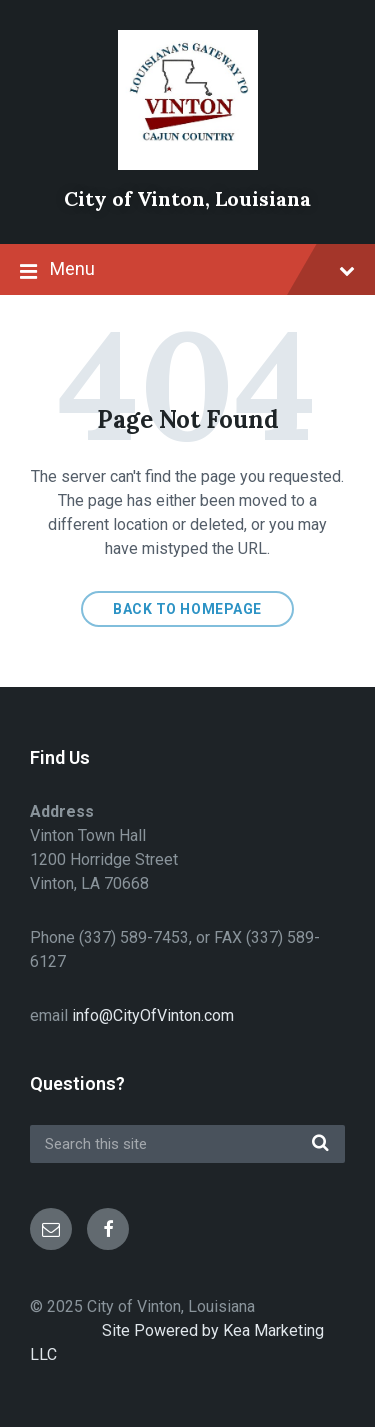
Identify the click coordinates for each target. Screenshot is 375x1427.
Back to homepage (187, 609)
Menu (187, 271)
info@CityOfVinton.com (153, 1015)
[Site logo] (188, 164)
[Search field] (187, 1144)
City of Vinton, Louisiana (187, 198)
